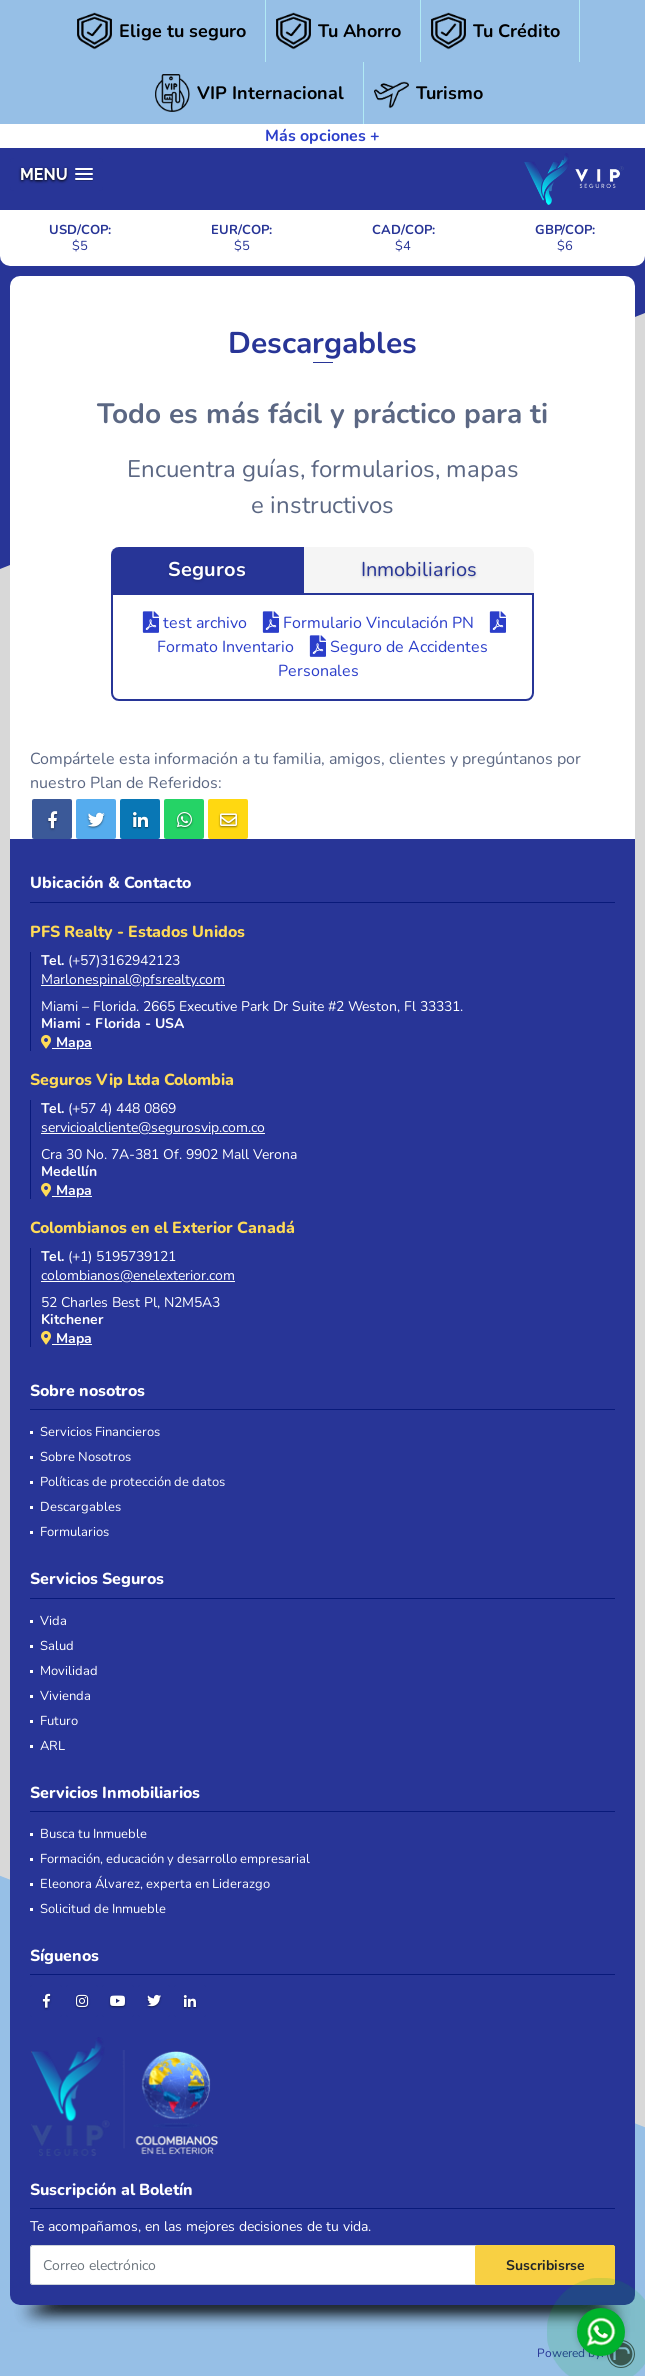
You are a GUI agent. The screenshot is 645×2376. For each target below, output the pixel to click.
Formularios (74, 1532)
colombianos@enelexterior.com (138, 1275)
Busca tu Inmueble (93, 1834)
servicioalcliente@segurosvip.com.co (153, 1127)
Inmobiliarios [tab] (419, 569)
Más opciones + (322, 136)
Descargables (80, 1507)
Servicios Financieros (100, 1432)
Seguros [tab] (207, 569)
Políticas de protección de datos (132, 1482)
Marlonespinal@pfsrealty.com (133, 979)
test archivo (195, 623)
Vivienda (65, 1696)
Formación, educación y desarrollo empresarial (175, 1859)
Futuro (59, 1721)
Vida (53, 1621)
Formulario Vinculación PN (368, 623)
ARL (52, 1746)
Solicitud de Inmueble (103, 1909)
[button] (56, 174)
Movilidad (69, 1671)
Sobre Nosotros (85, 1457)
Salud (57, 1646)
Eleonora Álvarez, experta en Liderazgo (155, 1884)
